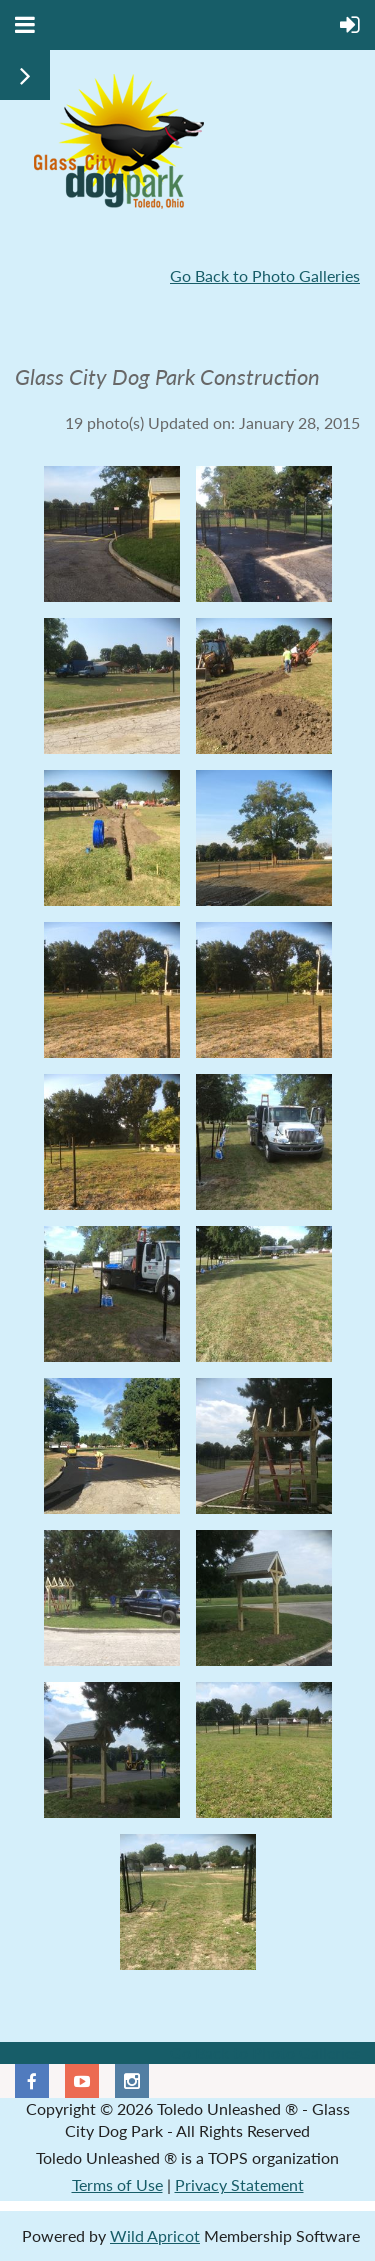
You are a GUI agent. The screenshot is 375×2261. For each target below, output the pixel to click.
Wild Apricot (155, 2235)
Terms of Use (117, 2184)
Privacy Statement (239, 2184)
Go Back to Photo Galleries (265, 275)
